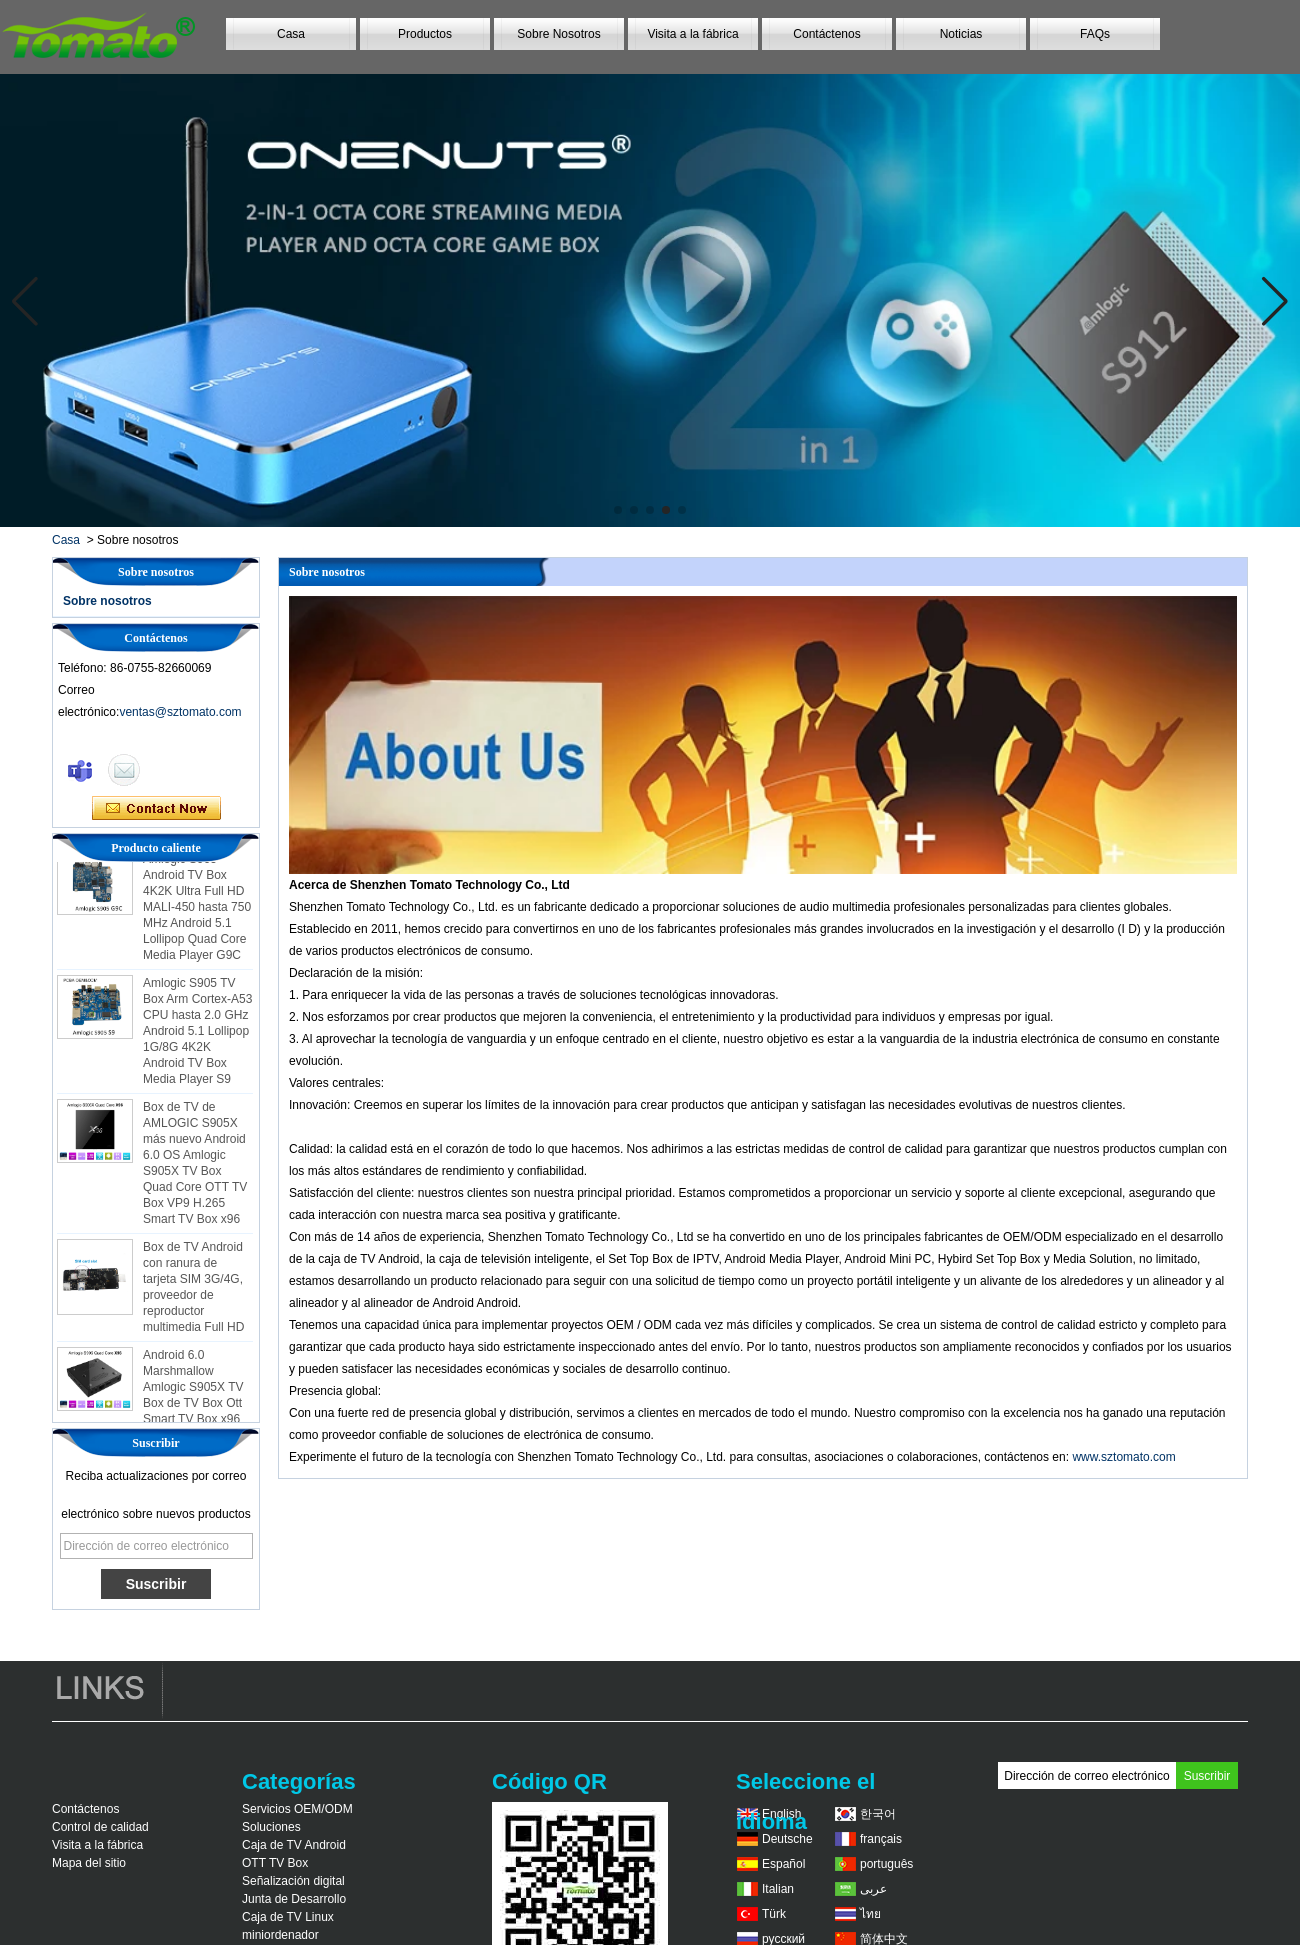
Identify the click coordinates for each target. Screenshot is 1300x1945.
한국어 (878, 1814)
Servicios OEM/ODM (297, 1809)
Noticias (961, 34)
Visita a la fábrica (692, 34)
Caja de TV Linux (288, 1917)
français (881, 1839)
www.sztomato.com (1123, 1457)
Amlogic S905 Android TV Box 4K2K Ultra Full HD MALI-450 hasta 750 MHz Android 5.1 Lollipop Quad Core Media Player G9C (197, 910)
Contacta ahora (156, 809)
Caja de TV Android (294, 1845)
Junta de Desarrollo (294, 1899)
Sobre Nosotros (558, 34)
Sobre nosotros (107, 601)
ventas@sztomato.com (180, 712)
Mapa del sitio (89, 1863)
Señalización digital (293, 1881)
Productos (425, 34)
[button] (618, 510)
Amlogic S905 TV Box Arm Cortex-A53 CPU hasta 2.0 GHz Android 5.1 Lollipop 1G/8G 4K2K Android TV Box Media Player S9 (197, 1034)
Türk (774, 1914)
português (886, 1864)
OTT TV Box (275, 1863)
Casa (291, 34)
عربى (873, 1889)
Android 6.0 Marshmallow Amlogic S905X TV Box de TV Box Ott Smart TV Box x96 (193, 1390)
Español (783, 1864)
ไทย (870, 1914)
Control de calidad (100, 1827)
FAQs (1095, 34)
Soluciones (271, 1827)
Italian (778, 1889)
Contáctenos (826, 34)
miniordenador (280, 1935)
